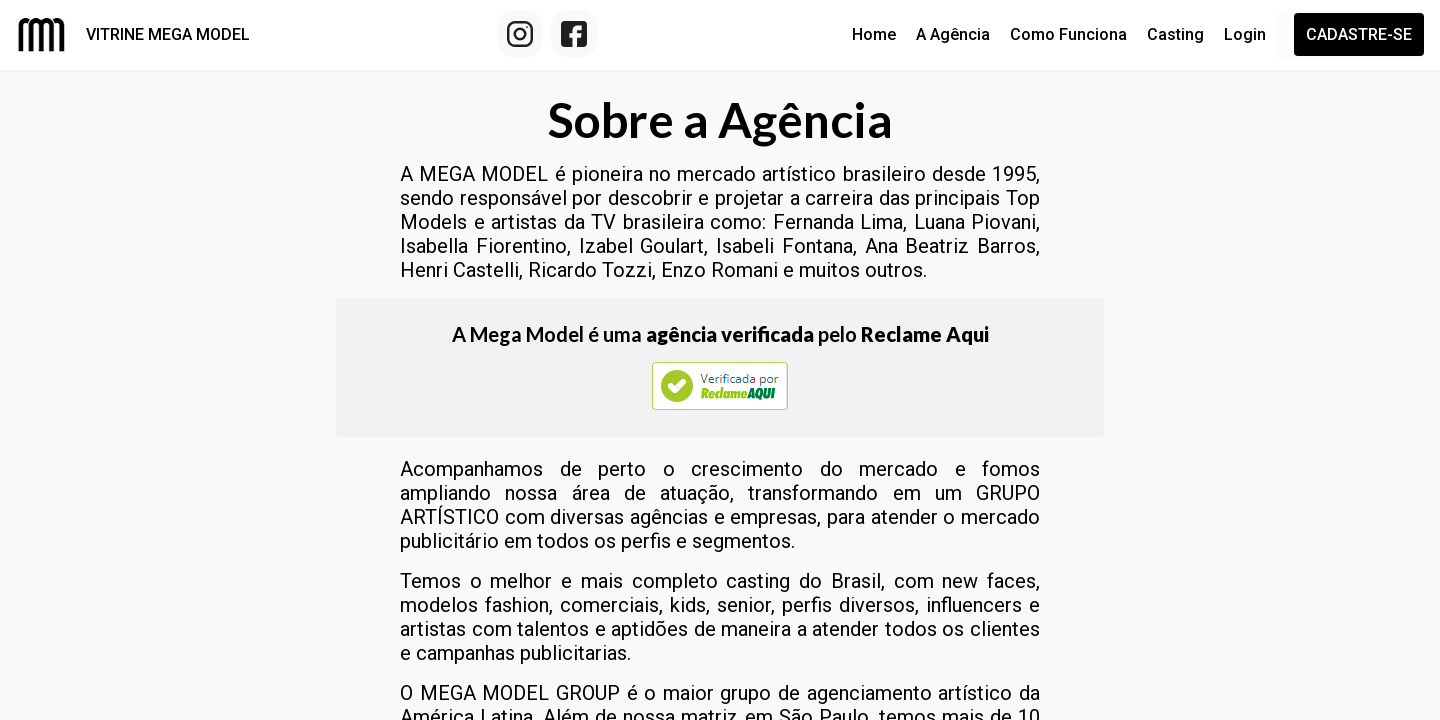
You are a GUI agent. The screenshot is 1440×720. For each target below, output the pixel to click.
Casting (1175, 34)
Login (1245, 34)
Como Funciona (1068, 34)
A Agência (953, 34)
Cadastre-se (1359, 34)
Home (874, 34)
